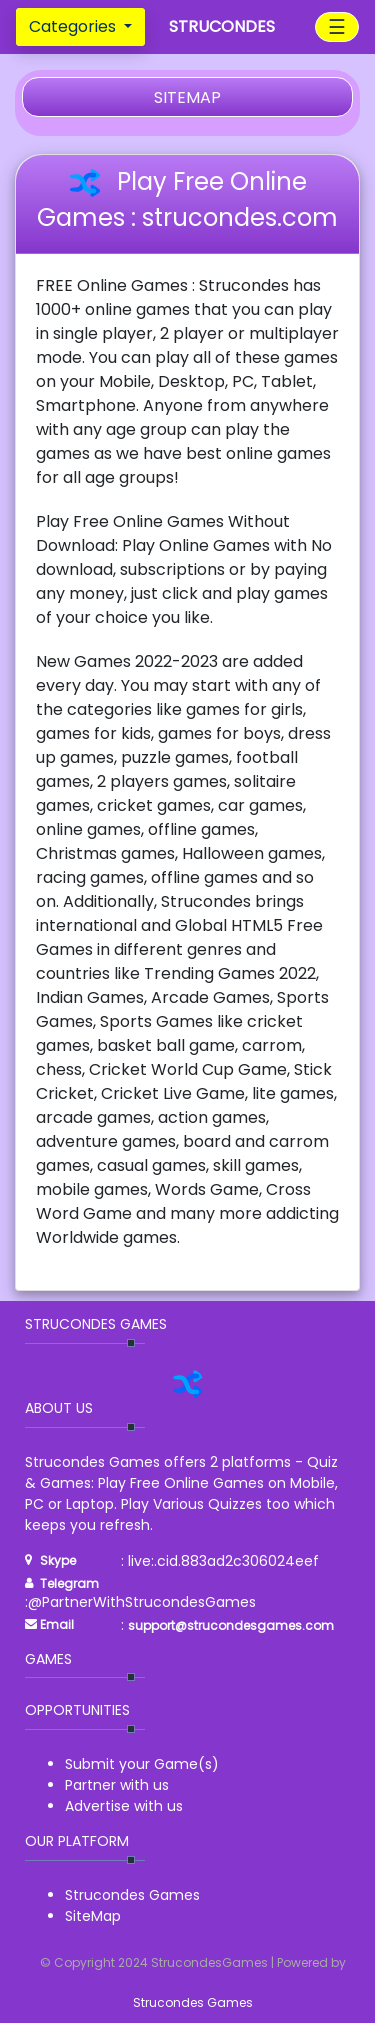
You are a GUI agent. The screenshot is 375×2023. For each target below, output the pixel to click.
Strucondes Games (132, 1895)
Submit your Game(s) (142, 1764)
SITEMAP (187, 97)
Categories (74, 26)
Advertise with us (124, 1806)
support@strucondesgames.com (231, 1625)
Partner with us (117, 1785)
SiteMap (93, 1916)
